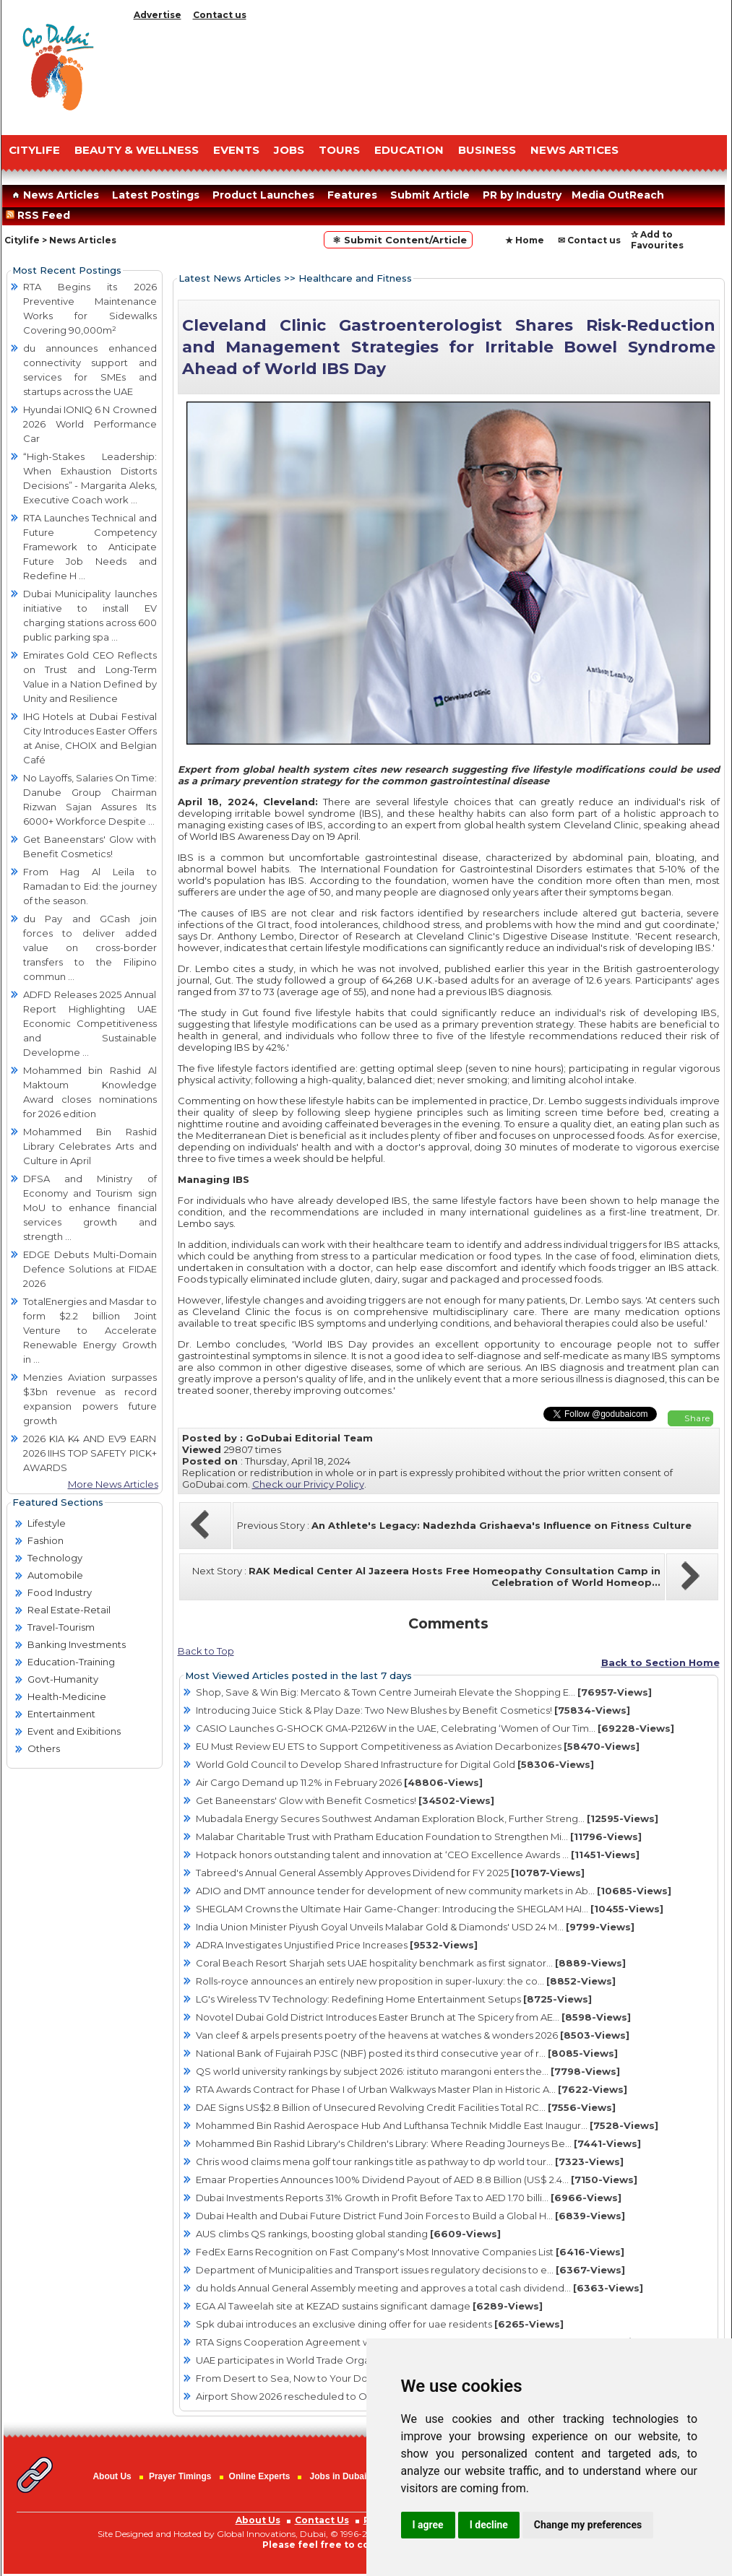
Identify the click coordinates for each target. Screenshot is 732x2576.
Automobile (55, 1575)
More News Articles (113, 1484)
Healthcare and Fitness (355, 278)
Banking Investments (76, 1644)
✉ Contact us (589, 240)
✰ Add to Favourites (657, 240)
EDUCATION (409, 150)
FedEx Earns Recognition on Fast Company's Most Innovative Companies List (410, 2252)
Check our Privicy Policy (308, 1484)
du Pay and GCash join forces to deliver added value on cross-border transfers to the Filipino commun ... (90, 947)
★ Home (524, 240)
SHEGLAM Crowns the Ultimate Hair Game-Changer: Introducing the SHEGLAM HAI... (429, 1908)
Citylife (22, 240)
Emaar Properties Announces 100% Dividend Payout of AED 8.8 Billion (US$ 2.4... (416, 2179)
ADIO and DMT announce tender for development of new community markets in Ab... (433, 1890)
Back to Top (206, 1651)
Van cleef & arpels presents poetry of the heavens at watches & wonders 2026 (412, 2035)
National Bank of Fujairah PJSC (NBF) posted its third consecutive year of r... (407, 2053)
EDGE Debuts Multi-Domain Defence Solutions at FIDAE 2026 (90, 1269)
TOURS (339, 150)
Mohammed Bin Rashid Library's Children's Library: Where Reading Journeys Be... (418, 2143)
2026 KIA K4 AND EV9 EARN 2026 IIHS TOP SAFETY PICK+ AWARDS (90, 1453)
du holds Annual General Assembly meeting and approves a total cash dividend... (419, 2288)
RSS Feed (41, 215)
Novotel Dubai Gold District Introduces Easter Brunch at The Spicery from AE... (413, 2017)
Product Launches (263, 194)
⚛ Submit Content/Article (398, 240)
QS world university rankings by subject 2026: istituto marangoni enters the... (408, 2071)
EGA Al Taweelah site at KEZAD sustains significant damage (369, 2306)
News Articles (54, 194)
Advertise (157, 14)
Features (352, 194)
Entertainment (61, 1713)
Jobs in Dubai (338, 2476)
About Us (111, 2476)
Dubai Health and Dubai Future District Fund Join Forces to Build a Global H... (410, 2215)
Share (697, 1418)
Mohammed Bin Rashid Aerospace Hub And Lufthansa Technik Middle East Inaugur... (427, 2125)
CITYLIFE (34, 150)
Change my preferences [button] (588, 2525)
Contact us (219, 14)
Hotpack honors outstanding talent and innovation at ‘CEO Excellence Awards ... (418, 1854)
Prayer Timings (180, 2476)
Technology (54, 1558)
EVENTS (236, 150)
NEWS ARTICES (574, 150)
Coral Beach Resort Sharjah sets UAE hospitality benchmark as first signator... (411, 1963)
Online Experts (259, 2476)
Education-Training (71, 1662)
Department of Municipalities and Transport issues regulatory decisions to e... (410, 2270)
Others (43, 1748)
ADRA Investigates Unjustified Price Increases (337, 1945)
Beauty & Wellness (136, 150)
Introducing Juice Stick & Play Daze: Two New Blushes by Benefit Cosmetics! (413, 1710)
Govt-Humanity (62, 1679)
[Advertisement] (427, 74)
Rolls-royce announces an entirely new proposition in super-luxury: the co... (406, 1981)
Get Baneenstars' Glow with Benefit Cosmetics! (345, 1800)
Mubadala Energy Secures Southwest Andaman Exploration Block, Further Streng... (427, 1818)
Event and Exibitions (74, 1731)
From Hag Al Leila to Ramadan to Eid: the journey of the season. (90, 886)
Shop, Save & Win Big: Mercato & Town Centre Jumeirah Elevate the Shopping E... (424, 1692)
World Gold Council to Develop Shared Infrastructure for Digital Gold (395, 1764)
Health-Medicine (66, 1696)
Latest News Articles (229, 278)
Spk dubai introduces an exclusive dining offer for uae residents (380, 2324)
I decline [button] (489, 2525)
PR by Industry (522, 194)
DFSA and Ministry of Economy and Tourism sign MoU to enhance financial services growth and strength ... (90, 1207)
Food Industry (59, 1592)
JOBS (289, 150)
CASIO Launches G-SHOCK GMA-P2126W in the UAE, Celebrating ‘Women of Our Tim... (435, 1728)
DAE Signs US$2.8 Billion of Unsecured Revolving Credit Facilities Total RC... (406, 2107)
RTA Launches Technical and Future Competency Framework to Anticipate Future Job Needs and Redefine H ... (90, 546)
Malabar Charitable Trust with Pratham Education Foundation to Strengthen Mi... (419, 1836)
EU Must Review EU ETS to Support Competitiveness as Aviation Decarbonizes (418, 1746)
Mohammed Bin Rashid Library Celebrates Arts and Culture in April (90, 1146)
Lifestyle (46, 1523)
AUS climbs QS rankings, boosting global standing (348, 2233)
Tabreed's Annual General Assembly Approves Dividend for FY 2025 (390, 1872)
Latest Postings (155, 194)
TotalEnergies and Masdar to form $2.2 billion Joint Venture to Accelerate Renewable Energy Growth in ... (90, 1330)
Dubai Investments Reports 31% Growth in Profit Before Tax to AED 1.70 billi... (408, 2197)
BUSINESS (487, 150)
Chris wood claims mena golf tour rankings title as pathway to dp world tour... (410, 2161)
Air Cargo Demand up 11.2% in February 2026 (339, 1782)
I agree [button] (428, 2525)
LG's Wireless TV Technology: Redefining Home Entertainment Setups (394, 1999)
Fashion (45, 1540)
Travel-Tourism (61, 1627)
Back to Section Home (660, 1662)
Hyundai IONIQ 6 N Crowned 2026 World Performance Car (90, 424)
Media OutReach (618, 194)
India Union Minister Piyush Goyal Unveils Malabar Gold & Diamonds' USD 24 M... (415, 1927)
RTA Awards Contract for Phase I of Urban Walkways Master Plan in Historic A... (411, 2089)
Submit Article (430, 194)
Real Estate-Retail (69, 1610)
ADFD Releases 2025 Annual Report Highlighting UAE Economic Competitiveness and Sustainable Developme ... (90, 1023)
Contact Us (322, 2520)
